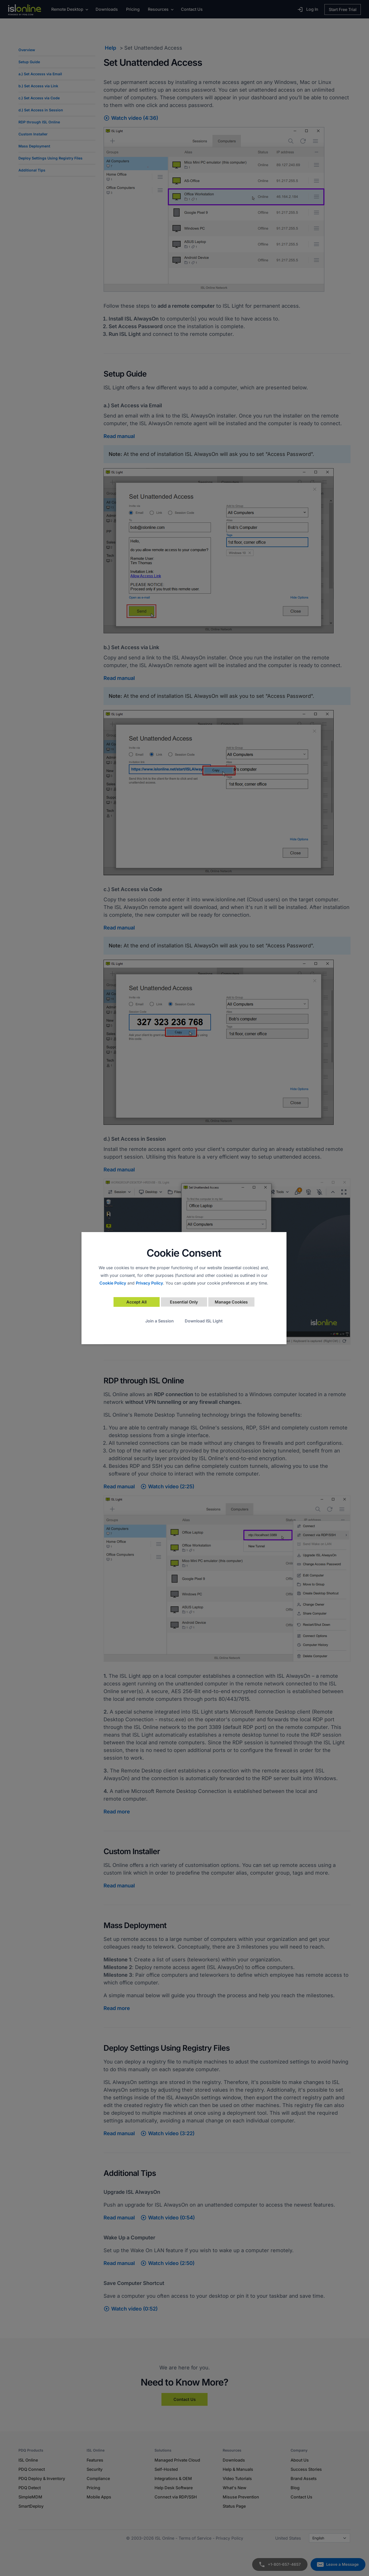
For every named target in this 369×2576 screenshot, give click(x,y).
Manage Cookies (231, 1302)
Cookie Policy (112, 1283)
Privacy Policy (149, 1283)
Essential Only (184, 1302)
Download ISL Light (204, 1320)
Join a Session (159, 1320)
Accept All (136, 1302)
